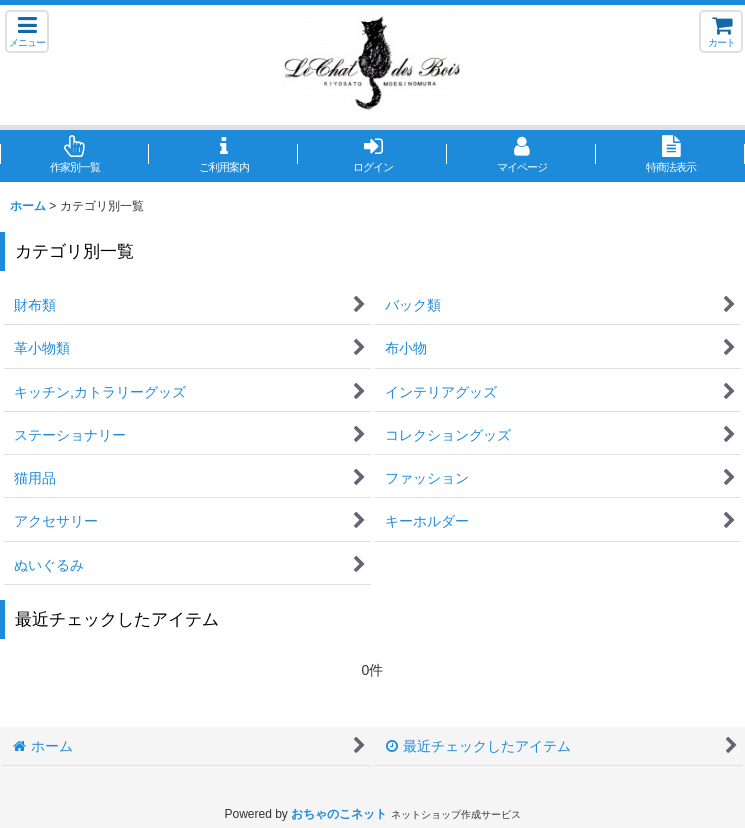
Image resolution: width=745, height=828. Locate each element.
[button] (27, 31)
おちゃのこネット (339, 814)
